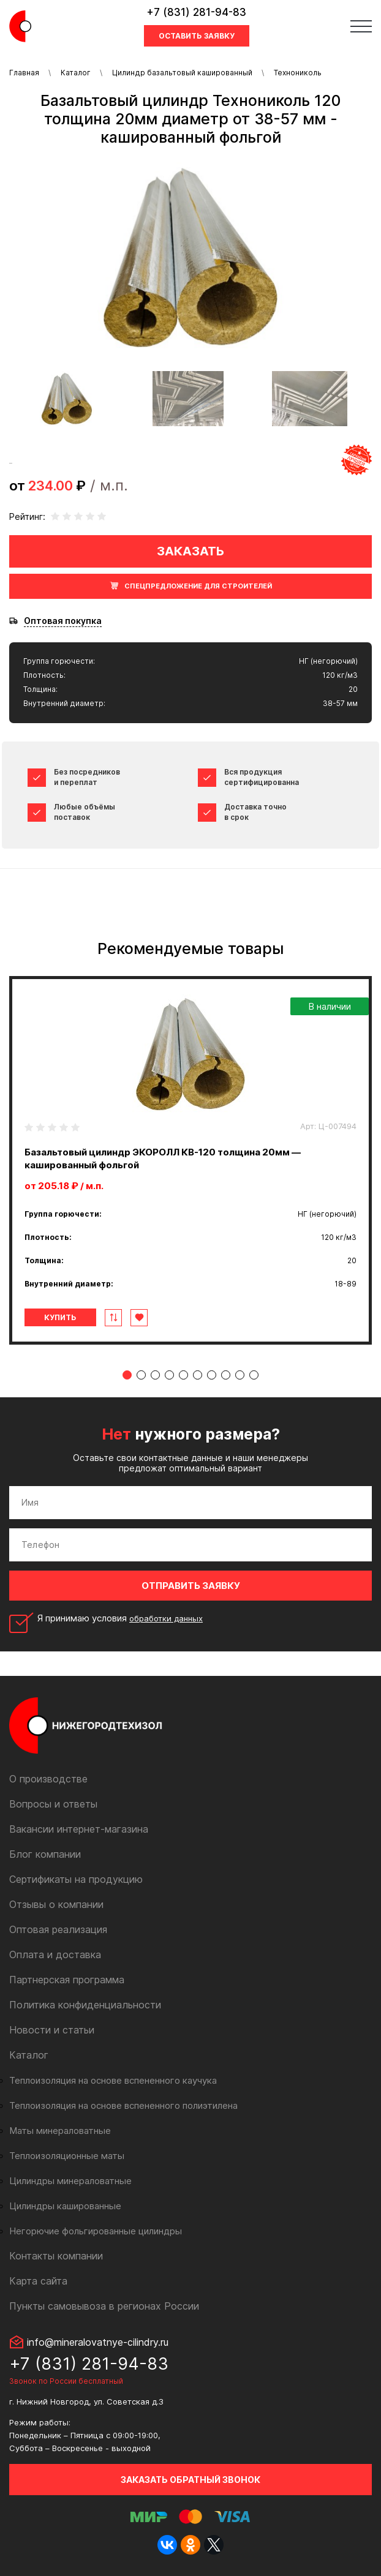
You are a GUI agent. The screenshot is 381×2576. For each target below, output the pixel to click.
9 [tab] (239, 1375)
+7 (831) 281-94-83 (196, 12)
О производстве (48, 1779)
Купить (60, 1317)
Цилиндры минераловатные (70, 2181)
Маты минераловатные (60, 2130)
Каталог (76, 72)
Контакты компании (56, 2256)
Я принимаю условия (120, 1618)
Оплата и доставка (55, 1954)
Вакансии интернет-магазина (78, 1829)
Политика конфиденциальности (85, 2005)
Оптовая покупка (63, 621)
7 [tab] (211, 1375)
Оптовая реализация (58, 1929)
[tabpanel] (190, 1160)
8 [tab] (225, 1375)
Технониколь (298, 72)
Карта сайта (38, 2281)
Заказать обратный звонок (190, 2479)
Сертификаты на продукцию (76, 1879)
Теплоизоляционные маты (66, 2155)
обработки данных (166, 1618)
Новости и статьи (51, 2030)
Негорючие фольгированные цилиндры (95, 2231)
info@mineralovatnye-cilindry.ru (97, 2342)
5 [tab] (183, 1375)
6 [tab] (197, 1375)
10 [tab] (253, 1375)
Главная (24, 72)
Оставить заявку (197, 35)
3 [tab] (155, 1375)
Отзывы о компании (56, 1904)
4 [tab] (169, 1375)
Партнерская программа (66, 1979)
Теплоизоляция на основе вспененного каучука (113, 2080)
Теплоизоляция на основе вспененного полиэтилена (123, 2105)
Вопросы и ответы (53, 1804)
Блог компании (45, 1854)
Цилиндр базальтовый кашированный (182, 72)
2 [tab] (141, 1375)
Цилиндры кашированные (65, 2206)
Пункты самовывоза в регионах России (104, 2306)
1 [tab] (127, 1375)
